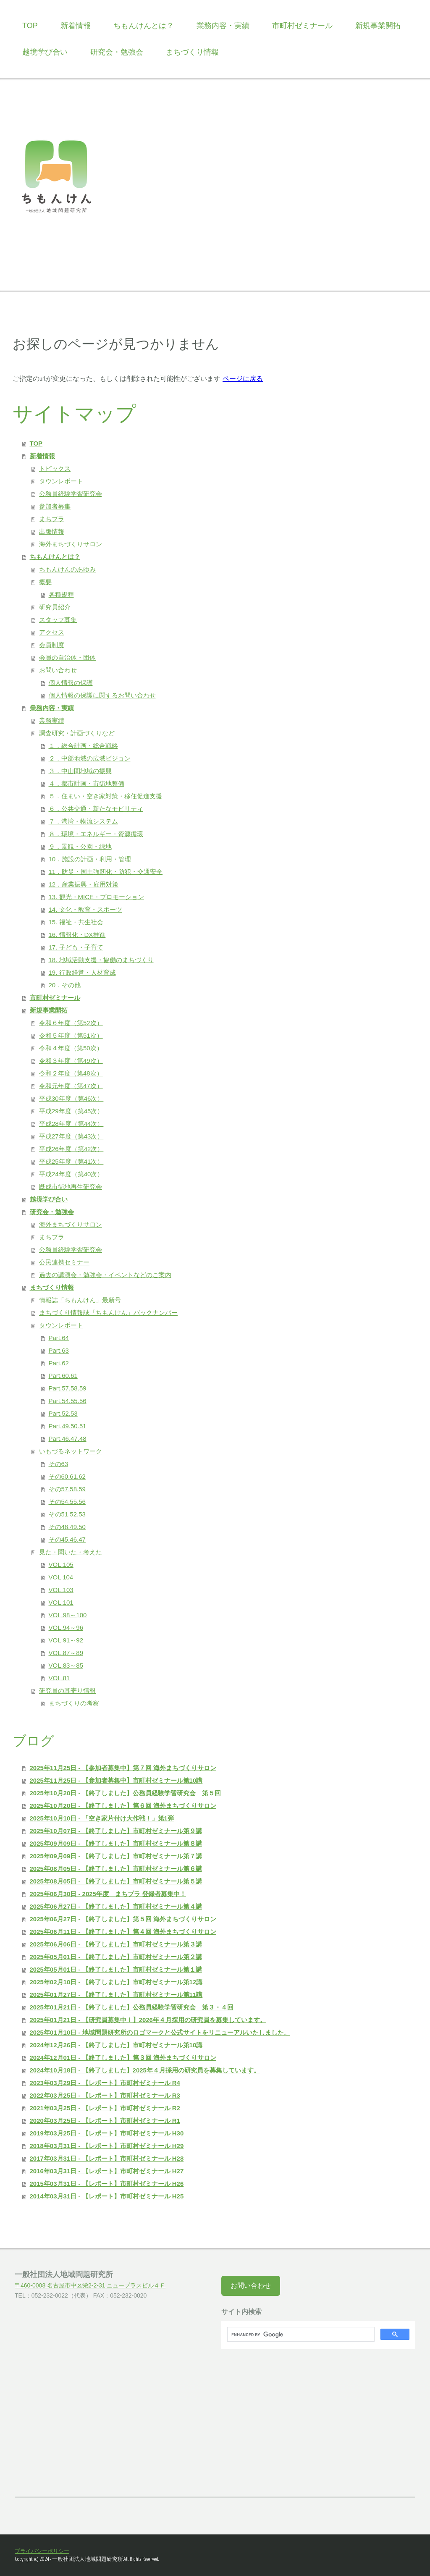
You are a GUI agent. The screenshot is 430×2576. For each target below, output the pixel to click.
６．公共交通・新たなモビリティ (96, 808)
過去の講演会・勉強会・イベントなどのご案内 (105, 1274)
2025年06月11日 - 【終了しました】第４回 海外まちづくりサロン (123, 1931)
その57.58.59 (67, 1489)
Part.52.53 (63, 1413)
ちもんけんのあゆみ (67, 569)
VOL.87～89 (66, 1652)
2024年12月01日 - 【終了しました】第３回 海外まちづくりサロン (123, 2057)
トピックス (55, 468)
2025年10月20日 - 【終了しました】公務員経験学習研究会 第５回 (125, 1793)
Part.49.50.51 (68, 1426)
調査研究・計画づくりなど (77, 733)
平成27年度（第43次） (71, 1136)
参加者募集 (55, 506)
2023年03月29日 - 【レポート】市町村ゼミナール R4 (105, 2082)
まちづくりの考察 (74, 1703)
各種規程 (61, 594)
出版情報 (51, 531)
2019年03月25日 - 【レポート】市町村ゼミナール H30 (107, 2133)
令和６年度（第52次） (71, 1022)
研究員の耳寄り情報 (67, 1690)
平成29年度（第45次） (71, 1111)
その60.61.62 (67, 1476)
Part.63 (59, 1350)
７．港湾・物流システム (83, 821)
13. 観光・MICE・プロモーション (96, 896)
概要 (45, 581)
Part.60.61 (63, 1375)
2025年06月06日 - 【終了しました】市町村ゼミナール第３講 (116, 1944)
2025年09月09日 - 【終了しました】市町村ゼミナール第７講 (116, 1856)
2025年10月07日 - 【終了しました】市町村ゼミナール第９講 (116, 1830)
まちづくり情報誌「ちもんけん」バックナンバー (108, 1312)
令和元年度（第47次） (71, 1085)
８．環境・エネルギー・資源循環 (96, 833)
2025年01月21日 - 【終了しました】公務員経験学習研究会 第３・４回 (131, 2007)
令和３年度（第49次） (71, 1060)
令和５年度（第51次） (71, 1035)
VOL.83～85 (66, 1665)
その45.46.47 (67, 1539)
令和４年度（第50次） (71, 1048)
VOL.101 (61, 1602)
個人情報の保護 (71, 682)
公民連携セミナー (64, 1262)
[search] (300, 2334)
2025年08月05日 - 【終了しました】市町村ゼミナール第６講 (116, 1868)
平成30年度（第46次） (71, 1098)
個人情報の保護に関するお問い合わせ (102, 695)
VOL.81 (59, 1677)
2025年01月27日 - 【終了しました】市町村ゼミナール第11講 (116, 1994)
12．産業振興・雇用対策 (84, 884)
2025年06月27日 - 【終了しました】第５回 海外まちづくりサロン (123, 1919)
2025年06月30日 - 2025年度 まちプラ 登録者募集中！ (108, 1893)
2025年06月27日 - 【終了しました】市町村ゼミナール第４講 (116, 1906)
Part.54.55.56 (68, 1400)
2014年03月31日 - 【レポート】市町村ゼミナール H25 (107, 2196)
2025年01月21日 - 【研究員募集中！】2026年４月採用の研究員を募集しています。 (148, 2019)
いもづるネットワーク (70, 1451)
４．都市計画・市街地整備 (86, 783)
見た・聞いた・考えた (70, 1552)
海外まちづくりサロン (70, 544)
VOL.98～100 (68, 1615)
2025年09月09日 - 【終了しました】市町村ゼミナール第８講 (116, 1843)
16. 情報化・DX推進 (77, 934)
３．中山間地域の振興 (80, 770)
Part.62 (59, 1363)
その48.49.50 (67, 1526)
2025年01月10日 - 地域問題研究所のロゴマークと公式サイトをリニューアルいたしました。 (160, 2032)
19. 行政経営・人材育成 (82, 972)
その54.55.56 (67, 1501)
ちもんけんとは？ (143, 25)
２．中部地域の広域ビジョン (90, 758)
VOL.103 (61, 1589)
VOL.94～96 (66, 1627)
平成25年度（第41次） (71, 1161)
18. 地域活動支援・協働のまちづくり (101, 959)
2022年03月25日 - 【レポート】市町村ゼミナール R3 (105, 2095)
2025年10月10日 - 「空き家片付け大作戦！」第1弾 (102, 1818)
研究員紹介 (55, 607)
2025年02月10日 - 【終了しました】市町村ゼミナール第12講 (116, 1982)
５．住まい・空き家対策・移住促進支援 (105, 796)
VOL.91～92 (66, 1640)
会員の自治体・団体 (67, 657)
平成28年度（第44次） (71, 1123)
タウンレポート (61, 481)
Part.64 (59, 1337)
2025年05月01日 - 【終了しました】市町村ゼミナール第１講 (116, 1969)
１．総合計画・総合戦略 (83, 745)
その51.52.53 (67, 1514)
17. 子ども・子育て (76, 947)
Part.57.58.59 (68, 1388)
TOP (30, 25)
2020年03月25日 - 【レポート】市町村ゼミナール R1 (105, 2120)
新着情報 (75, 25)
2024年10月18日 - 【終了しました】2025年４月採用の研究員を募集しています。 (145, 2070)
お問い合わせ (58, 670)
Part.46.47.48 (68, 1438)
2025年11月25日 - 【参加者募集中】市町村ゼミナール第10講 (116, 1780)
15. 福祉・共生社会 (76, 922)
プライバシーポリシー (42, 2551)
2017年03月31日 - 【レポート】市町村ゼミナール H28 (107, 2158)
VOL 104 (61, 1577)
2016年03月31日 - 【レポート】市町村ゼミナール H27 (107, 2171)
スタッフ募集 (58, 619)
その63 (58, 1463)
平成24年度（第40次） (71, 1174)
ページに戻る (243, 378)
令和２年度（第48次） (71, 1073)
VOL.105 (61, 1564)
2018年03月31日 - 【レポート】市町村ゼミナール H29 (107, 2145)
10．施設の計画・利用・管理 (90, 859)
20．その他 (65, 985)
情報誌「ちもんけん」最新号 (80, 1300)
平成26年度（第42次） (71, 1148)
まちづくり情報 (192, 52)
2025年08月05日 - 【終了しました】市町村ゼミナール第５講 (116, 1881)
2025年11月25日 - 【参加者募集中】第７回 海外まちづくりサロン (123, 1767)
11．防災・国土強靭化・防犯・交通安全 (106, 871)
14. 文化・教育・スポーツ (85, 909)
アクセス (51, 632)
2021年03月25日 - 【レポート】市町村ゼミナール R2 (105, 2108)
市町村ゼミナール (302, 25)
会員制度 (51, 644)
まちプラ (51, 518)
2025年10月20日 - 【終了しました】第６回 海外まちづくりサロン (123, 1805)
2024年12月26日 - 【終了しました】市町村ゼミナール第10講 (116, 2045)
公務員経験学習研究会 (70, 493)
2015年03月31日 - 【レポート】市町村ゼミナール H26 (107, 2183)
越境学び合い (45, 52)
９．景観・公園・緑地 (80, 846)
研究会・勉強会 (116, 52)
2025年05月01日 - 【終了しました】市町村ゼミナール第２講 (116, 1956)
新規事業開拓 (378, 25)
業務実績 (51, 720)
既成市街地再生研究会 (70, 1186)
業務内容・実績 (223, 25)
